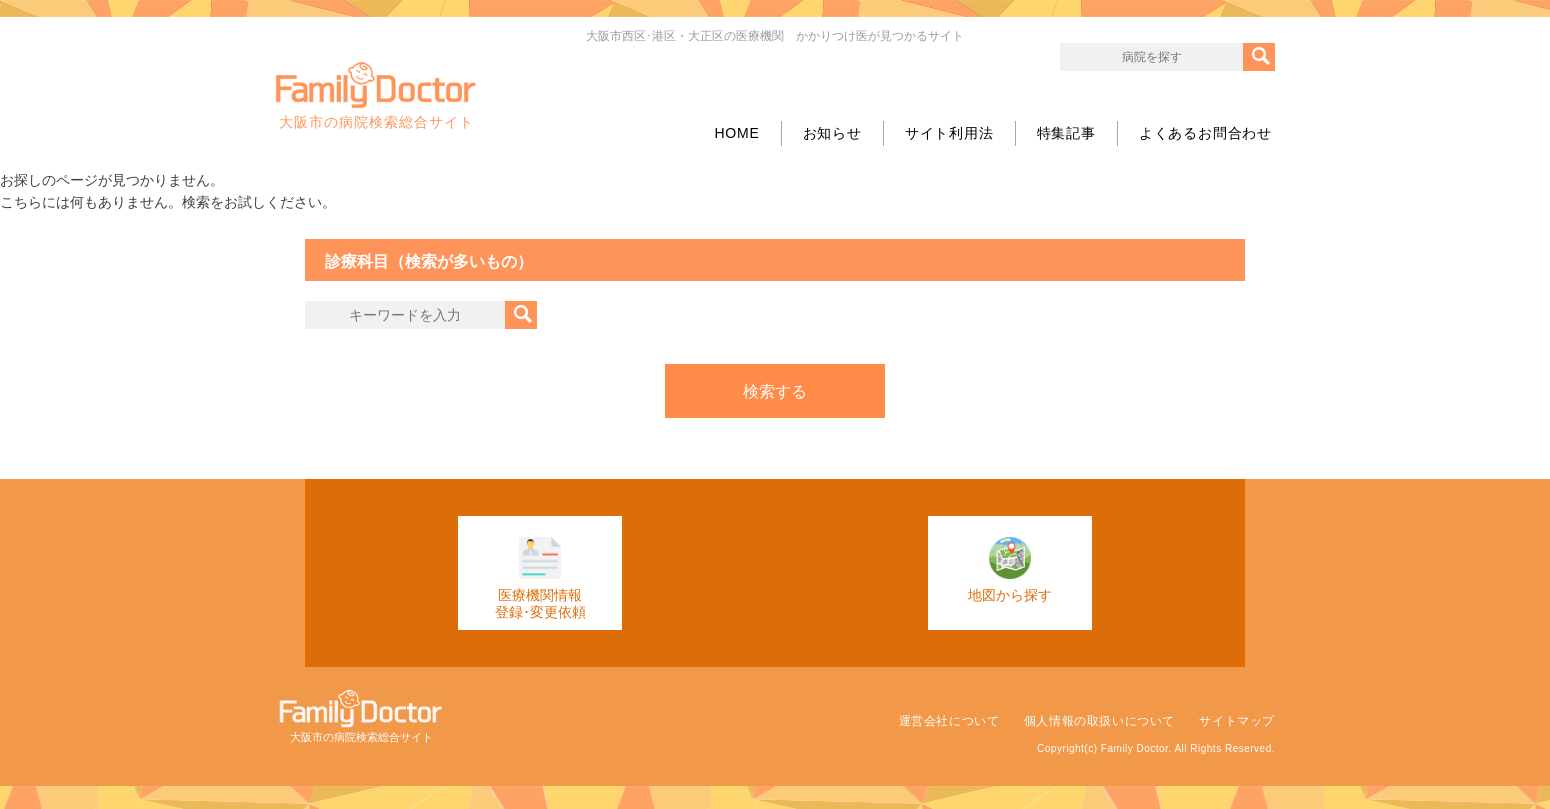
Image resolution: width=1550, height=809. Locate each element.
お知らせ (832, 133)
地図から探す (1010, 570)
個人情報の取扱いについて (1099, 721)
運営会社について (949, 721)
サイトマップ (1237, 721)
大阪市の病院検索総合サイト (376, 96)
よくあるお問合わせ (1205, 133)
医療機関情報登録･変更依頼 (540, 578)
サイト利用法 (949, 133)
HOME (736, 133)
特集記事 (1066, 133)
